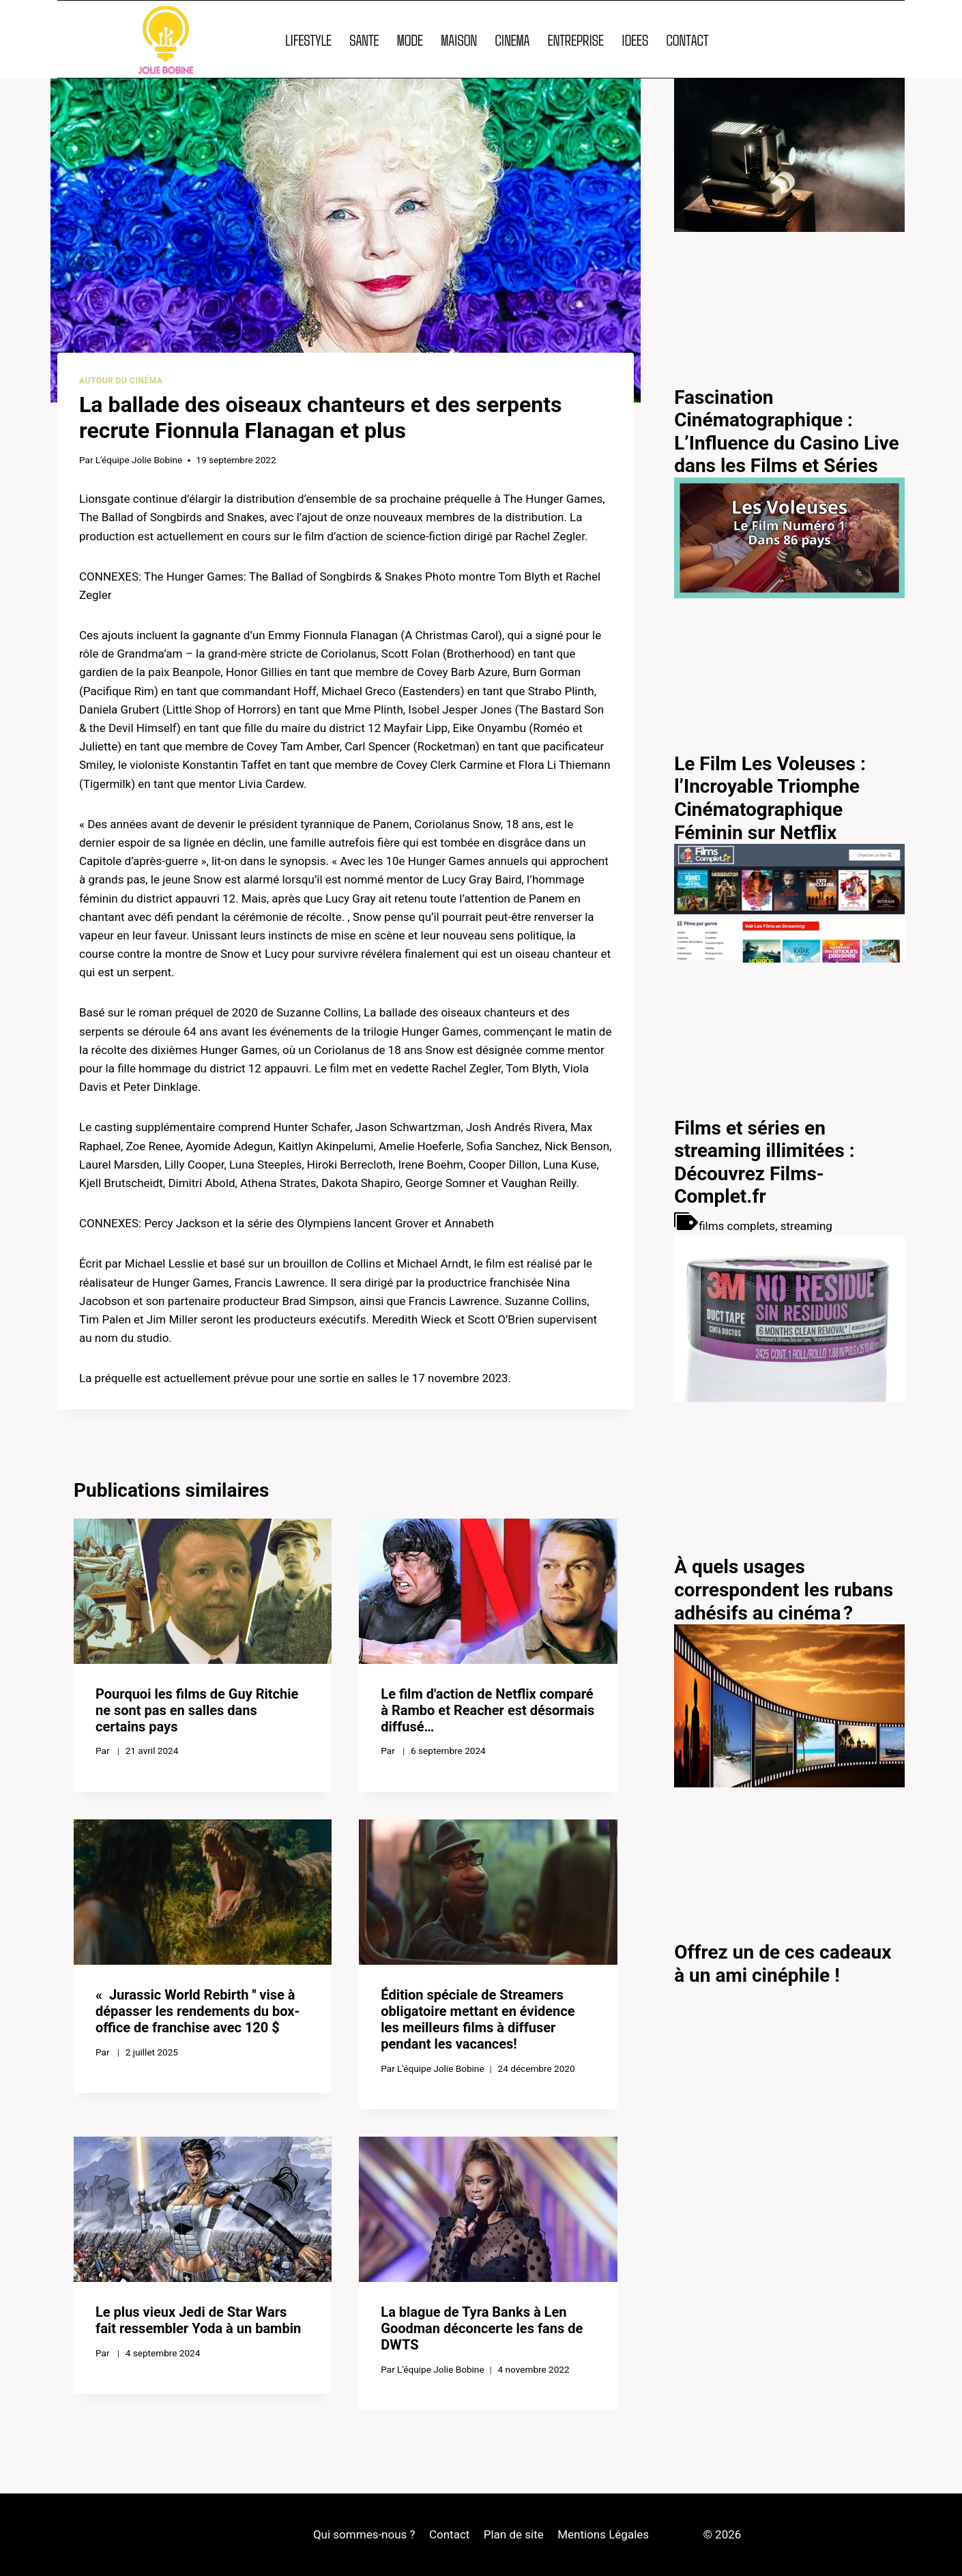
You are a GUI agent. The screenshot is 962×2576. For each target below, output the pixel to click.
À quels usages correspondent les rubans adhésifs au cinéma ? (783, 1589)
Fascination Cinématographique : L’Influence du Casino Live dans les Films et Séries (786, 432)
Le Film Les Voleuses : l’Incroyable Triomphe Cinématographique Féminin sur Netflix (770, 798)
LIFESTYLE (308, 39)
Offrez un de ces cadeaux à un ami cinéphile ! (782, 1964)
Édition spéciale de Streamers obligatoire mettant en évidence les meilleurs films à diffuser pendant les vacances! (477, 2019)
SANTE (364, 39)
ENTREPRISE (576, 39)
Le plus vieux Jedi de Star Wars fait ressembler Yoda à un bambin (198, 2320)
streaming (806, 1226)
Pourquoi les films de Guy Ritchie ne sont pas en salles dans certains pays (197, 1710)
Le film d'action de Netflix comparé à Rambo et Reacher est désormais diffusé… (487, 1710)
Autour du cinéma (120, 380)
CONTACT (687, 39)
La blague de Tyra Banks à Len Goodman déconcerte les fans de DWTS (482, 2328)
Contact (449, 2534)
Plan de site (514, 2534)
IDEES (635, 39)
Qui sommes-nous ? (364, 2534)
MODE (410, 39)
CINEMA (512, 39)
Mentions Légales (603, 2534)
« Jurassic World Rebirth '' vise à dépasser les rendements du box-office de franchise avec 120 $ (198, 2011)
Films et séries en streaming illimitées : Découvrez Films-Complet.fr (764, 1162)
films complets (737, 1226)
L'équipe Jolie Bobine (139, 459)
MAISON (459, 39)
